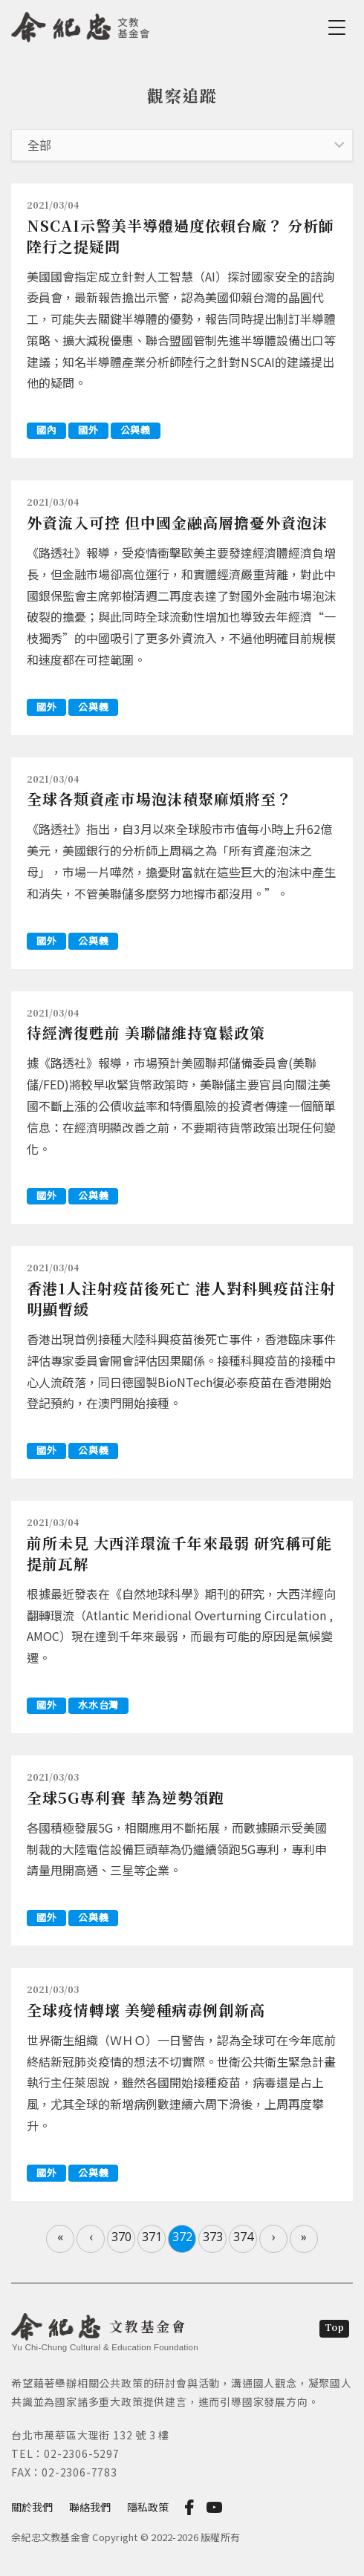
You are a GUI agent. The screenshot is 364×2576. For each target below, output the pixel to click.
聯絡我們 (90, 2507)
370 (121, 2236)
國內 (46, 430)
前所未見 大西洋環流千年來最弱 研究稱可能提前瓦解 (179, 1553)
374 (243, 2236)
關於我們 (32, 2507)
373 (213, 2236)
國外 (88, 430)
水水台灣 (98, 1705)
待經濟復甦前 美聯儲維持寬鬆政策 (146, 1032)
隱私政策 (148, 2507)
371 (152, 2236)
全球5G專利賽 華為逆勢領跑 (125, 1797)
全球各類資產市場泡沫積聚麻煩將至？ (159, 798)
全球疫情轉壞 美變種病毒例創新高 (146, 2010)
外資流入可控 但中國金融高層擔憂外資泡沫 (177, 522)
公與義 (135, 430)
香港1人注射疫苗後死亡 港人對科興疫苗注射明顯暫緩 (181, 1298)
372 (182, 2236)
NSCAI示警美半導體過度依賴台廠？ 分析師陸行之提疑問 (180, 236)
